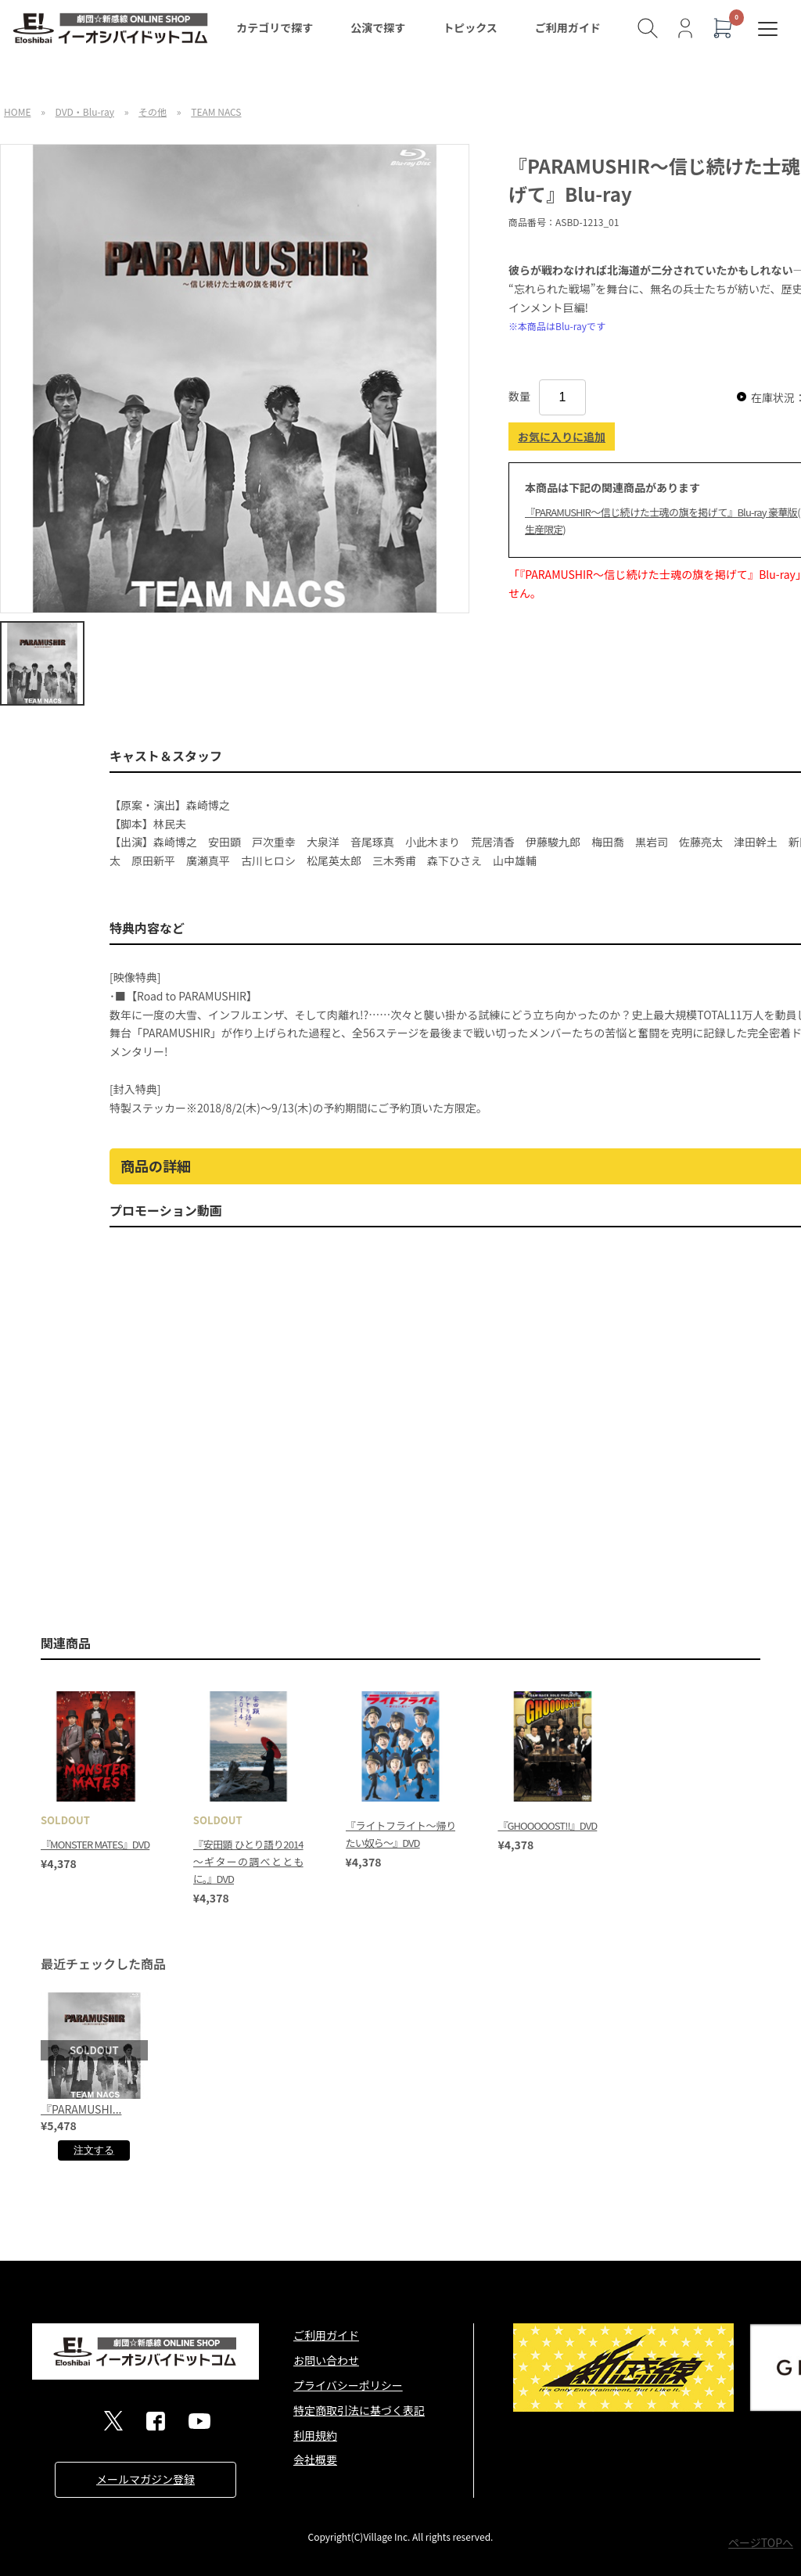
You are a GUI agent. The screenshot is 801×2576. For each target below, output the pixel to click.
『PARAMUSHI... (81, 2109)
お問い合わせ (326, 2360)
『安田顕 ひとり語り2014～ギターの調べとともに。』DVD (248, 1861)
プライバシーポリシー (348, 2385)
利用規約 (315, 2435)
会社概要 (315, 2459)
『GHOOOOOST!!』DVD (547, 1825)
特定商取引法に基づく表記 (359, 2410)
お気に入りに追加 (561, 436)
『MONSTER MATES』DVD (95, 1844)
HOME (17, 111)
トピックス (470, 27)
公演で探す (377, 27)
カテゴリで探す (274, 27)
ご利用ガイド (568, 27)
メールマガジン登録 (145, 2479)
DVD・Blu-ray (85, 111)
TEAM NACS (216, 111)
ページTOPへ (760, 2542)
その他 (152, 111)
